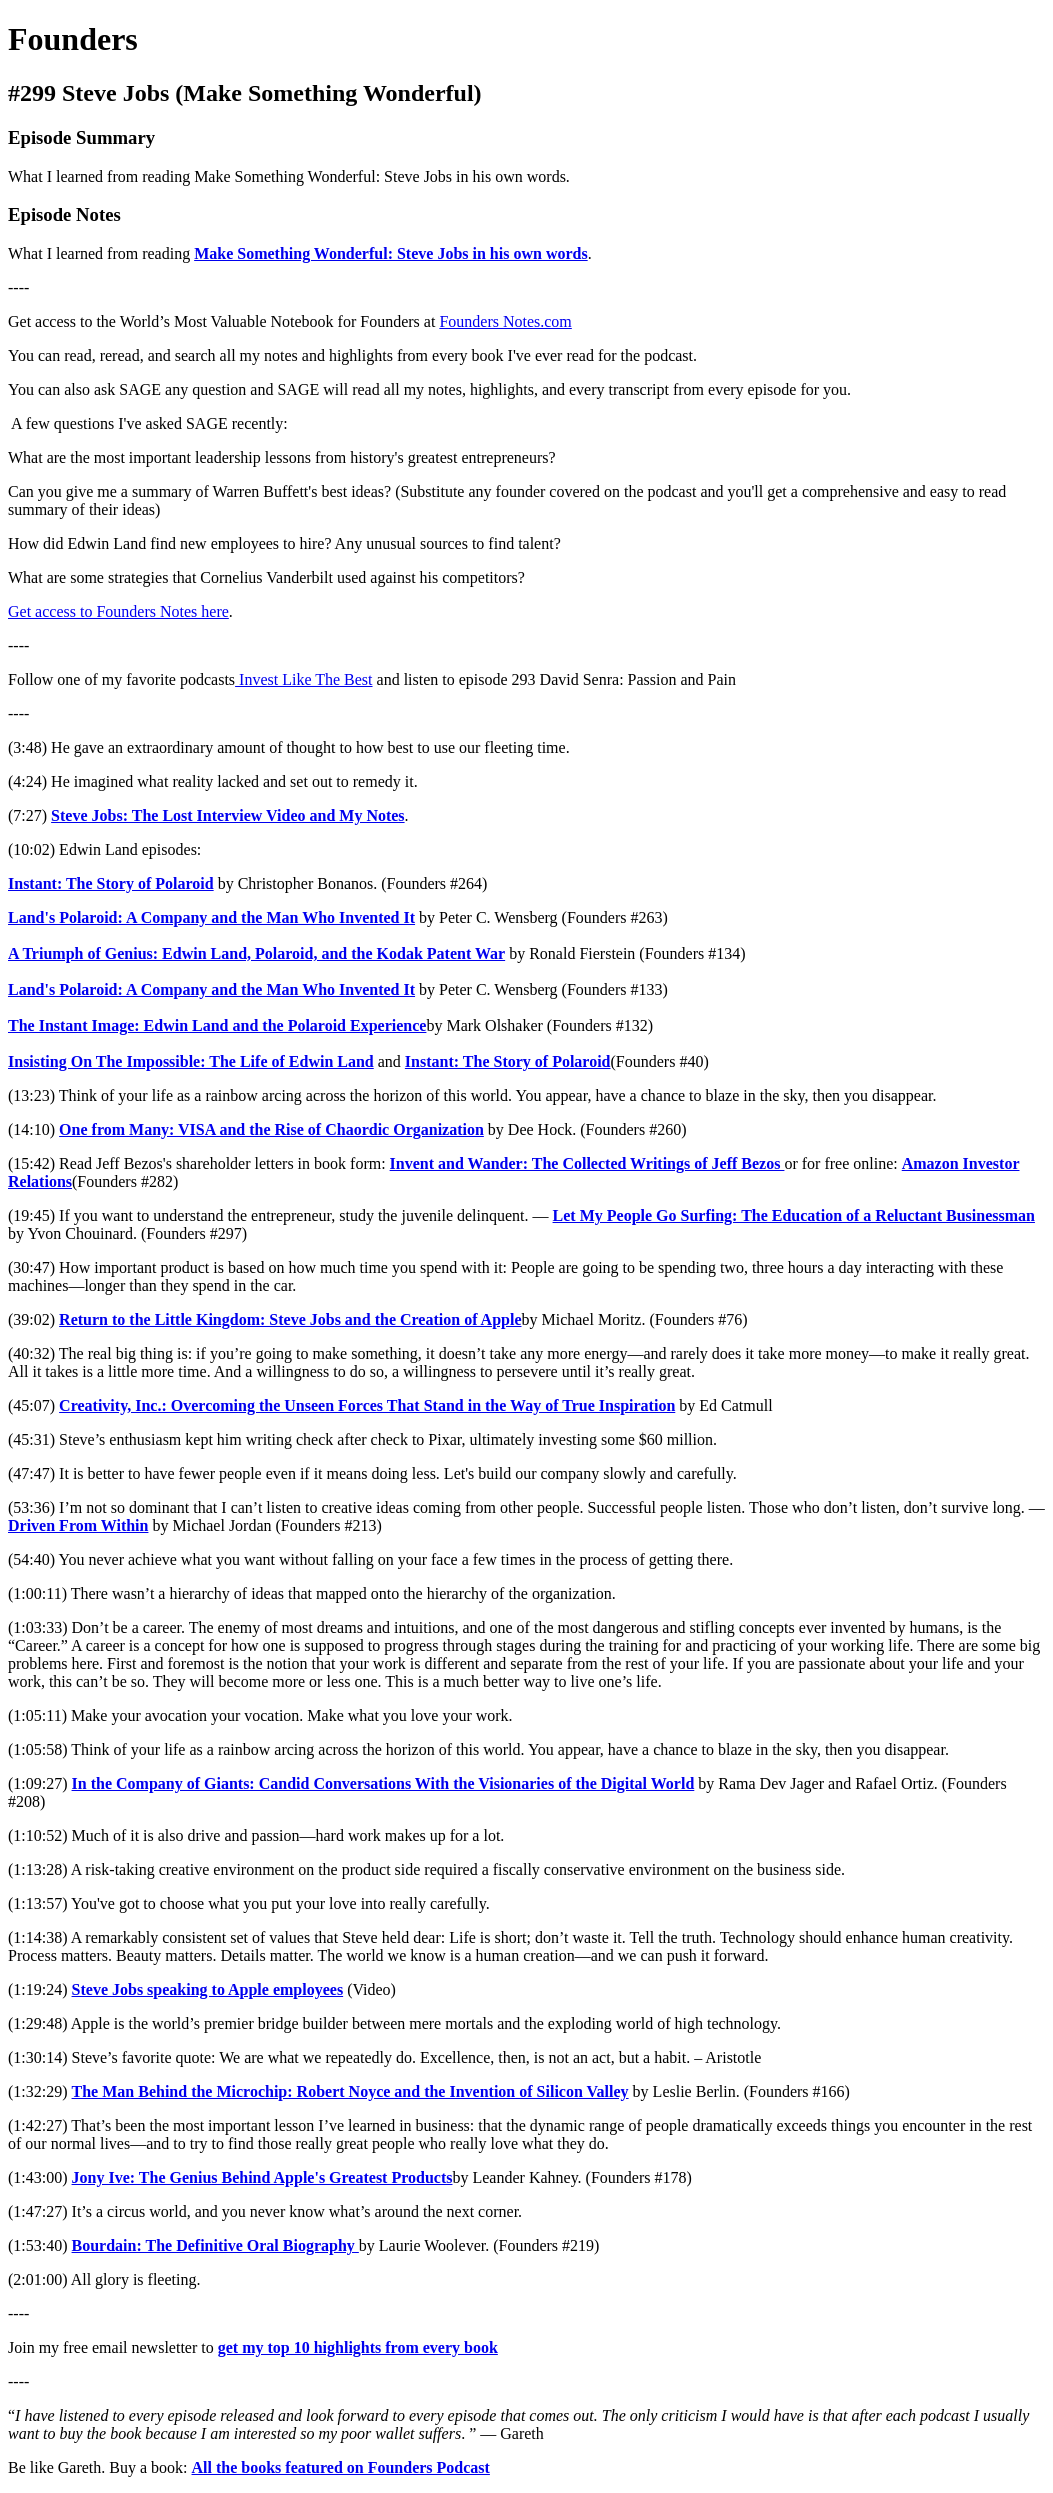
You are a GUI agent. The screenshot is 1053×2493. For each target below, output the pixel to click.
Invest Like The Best (303, 679)
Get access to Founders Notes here (118, 611)
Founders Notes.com (505, 321)
